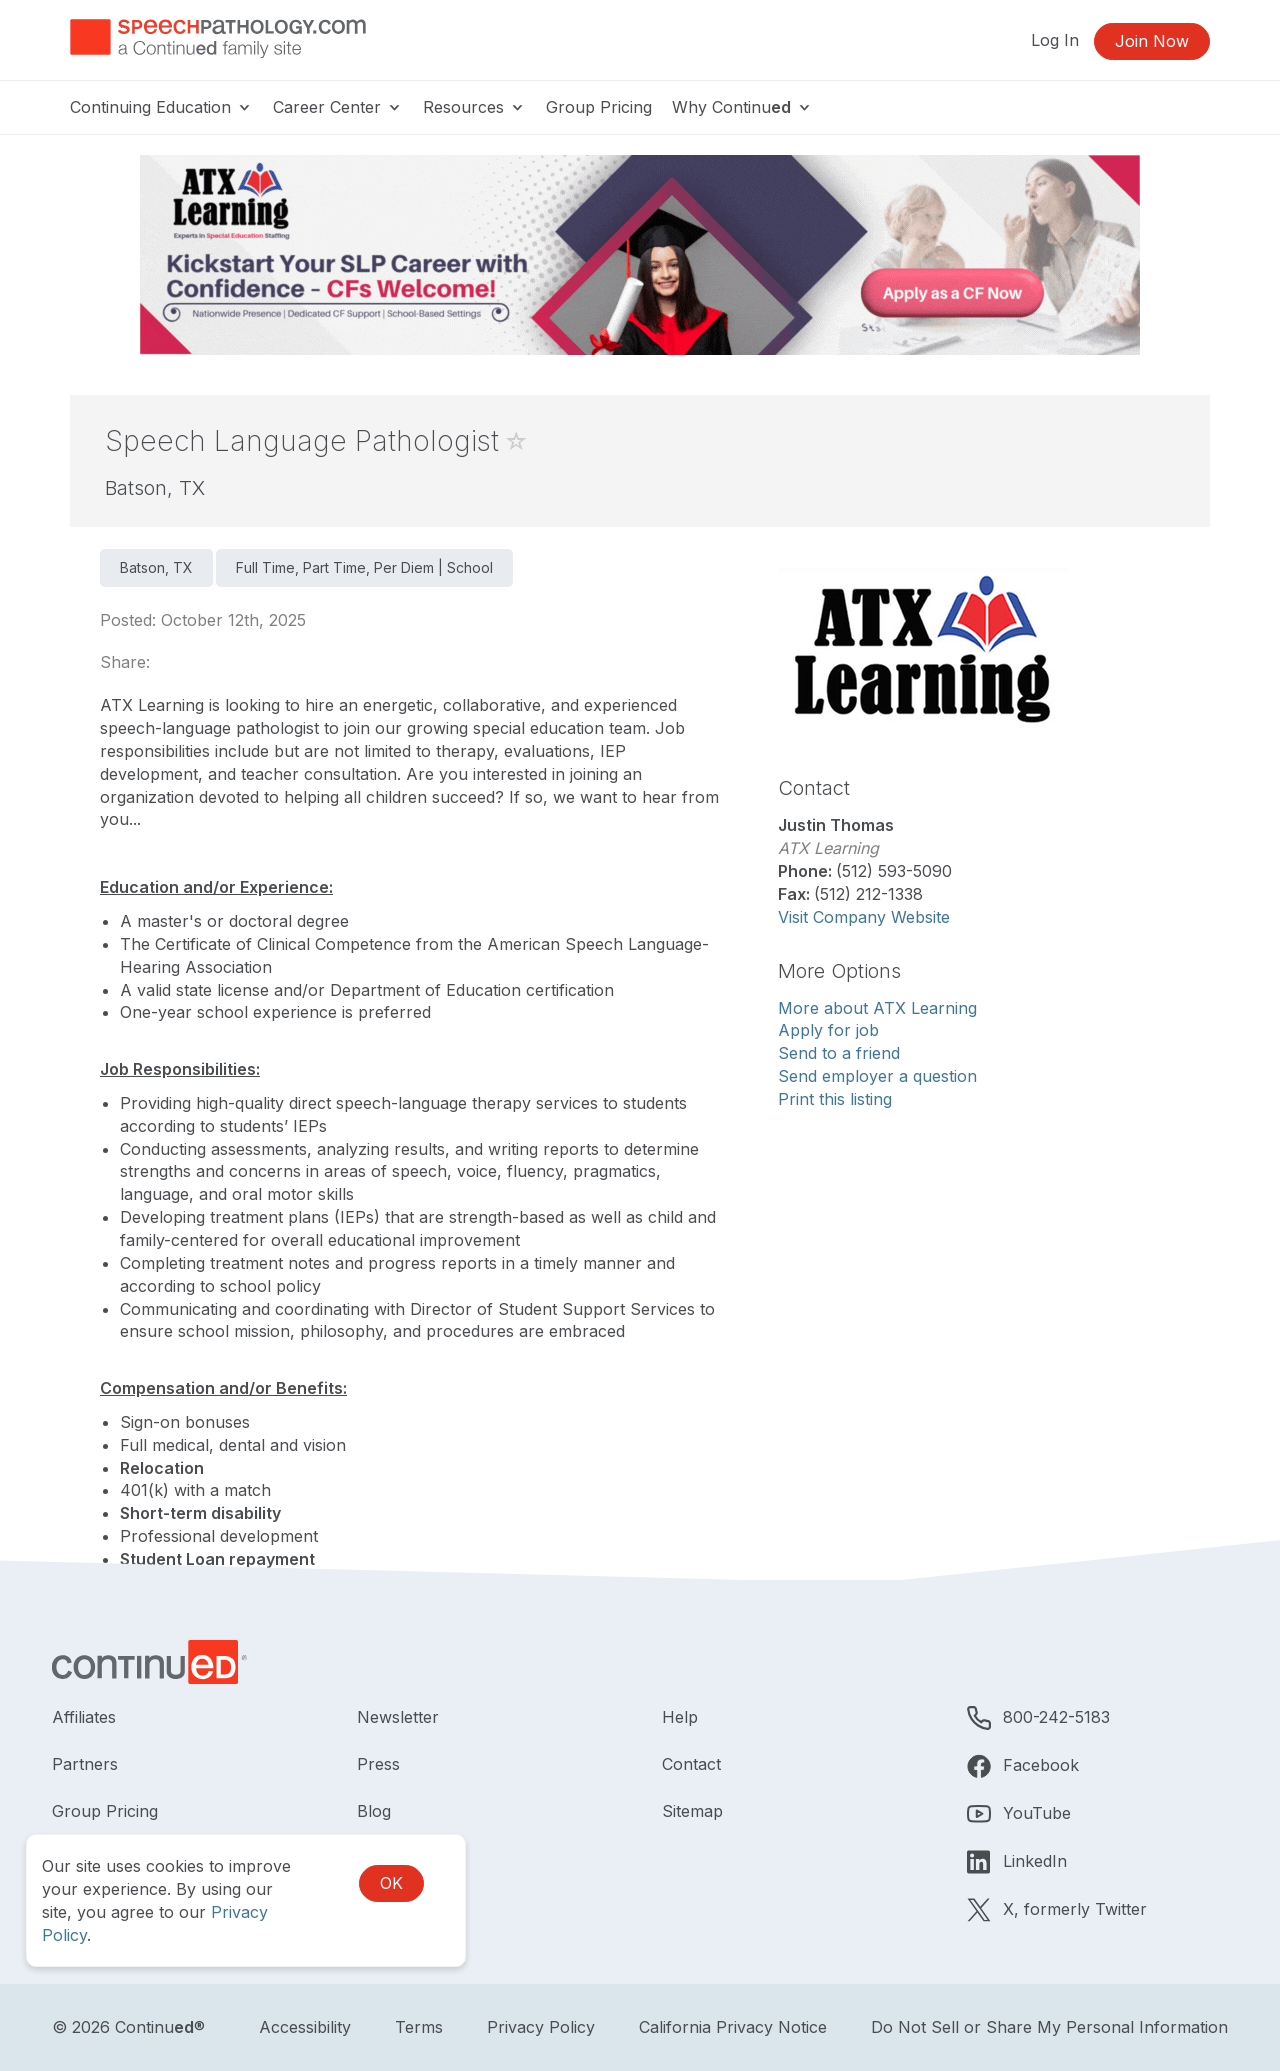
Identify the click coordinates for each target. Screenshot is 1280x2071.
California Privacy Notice (733, 2027)
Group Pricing (599, 107)
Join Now (1152, 41)
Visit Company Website (864, 917)
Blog (374, 1811)
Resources (474, 107)
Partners (85, 1764)
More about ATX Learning (877, 1008)
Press (378, 1764)
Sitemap (692, 1811)
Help (680, 1717)
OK (391, 1883)
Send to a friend (839, 1053)
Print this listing (835, 1099)
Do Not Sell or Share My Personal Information (1049, 2027)
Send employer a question (877, 1076)
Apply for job (828, 1030)
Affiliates (84, 1717)
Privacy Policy (541, 2027)
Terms (419, 2027)
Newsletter (398, 1717)
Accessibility (305, 2027)
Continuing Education (161, 107)
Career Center (338, 107)
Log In (1055, 40)
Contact (691, 1764)
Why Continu (742, 107)
